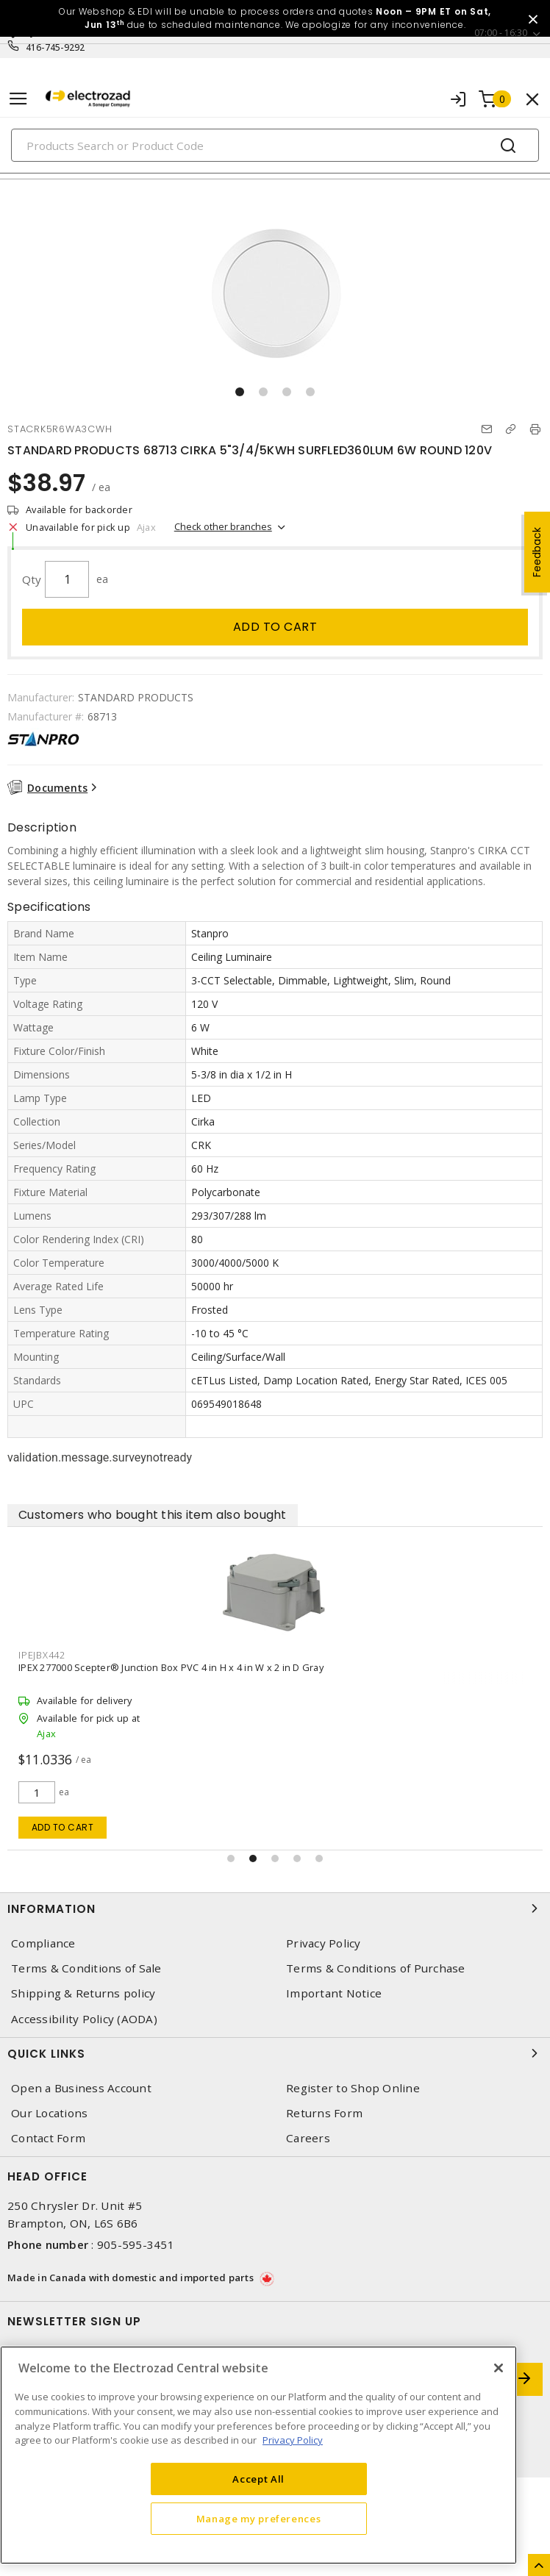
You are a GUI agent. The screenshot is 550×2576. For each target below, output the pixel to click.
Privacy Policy (323, 1943)
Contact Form (48, 2138)
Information (275, 1908)
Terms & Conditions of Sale (86, 1968)
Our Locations (49, 2113)
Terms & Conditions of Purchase (375, 1968)
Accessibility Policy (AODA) (84, 2019)
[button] (239, 391)
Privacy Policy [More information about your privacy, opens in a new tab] (292, 2440)
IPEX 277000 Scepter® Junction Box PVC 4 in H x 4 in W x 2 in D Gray (171, 1667)
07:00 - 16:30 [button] (500, 32)
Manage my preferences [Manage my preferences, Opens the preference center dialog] (258, 2518)
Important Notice (334, 1993)
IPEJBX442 (41, 1654)
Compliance (43, 1943)
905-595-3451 (135, 2244)
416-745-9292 (55, 47)
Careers (308, 2138)
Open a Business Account (81, 2088)
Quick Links (275, 2053)
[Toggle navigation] (18, 99)
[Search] (275, 145)
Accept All (258, 2479)
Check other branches (223, 526)
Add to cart (275, 626)
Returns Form (324, 2113)
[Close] (498, 2368)
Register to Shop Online (353, 2088)
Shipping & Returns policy (83, 1993)
